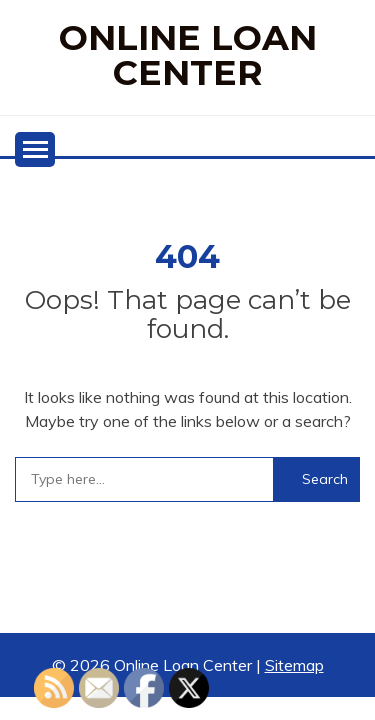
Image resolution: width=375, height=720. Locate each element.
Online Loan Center (188, 55)
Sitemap (294, 665)
